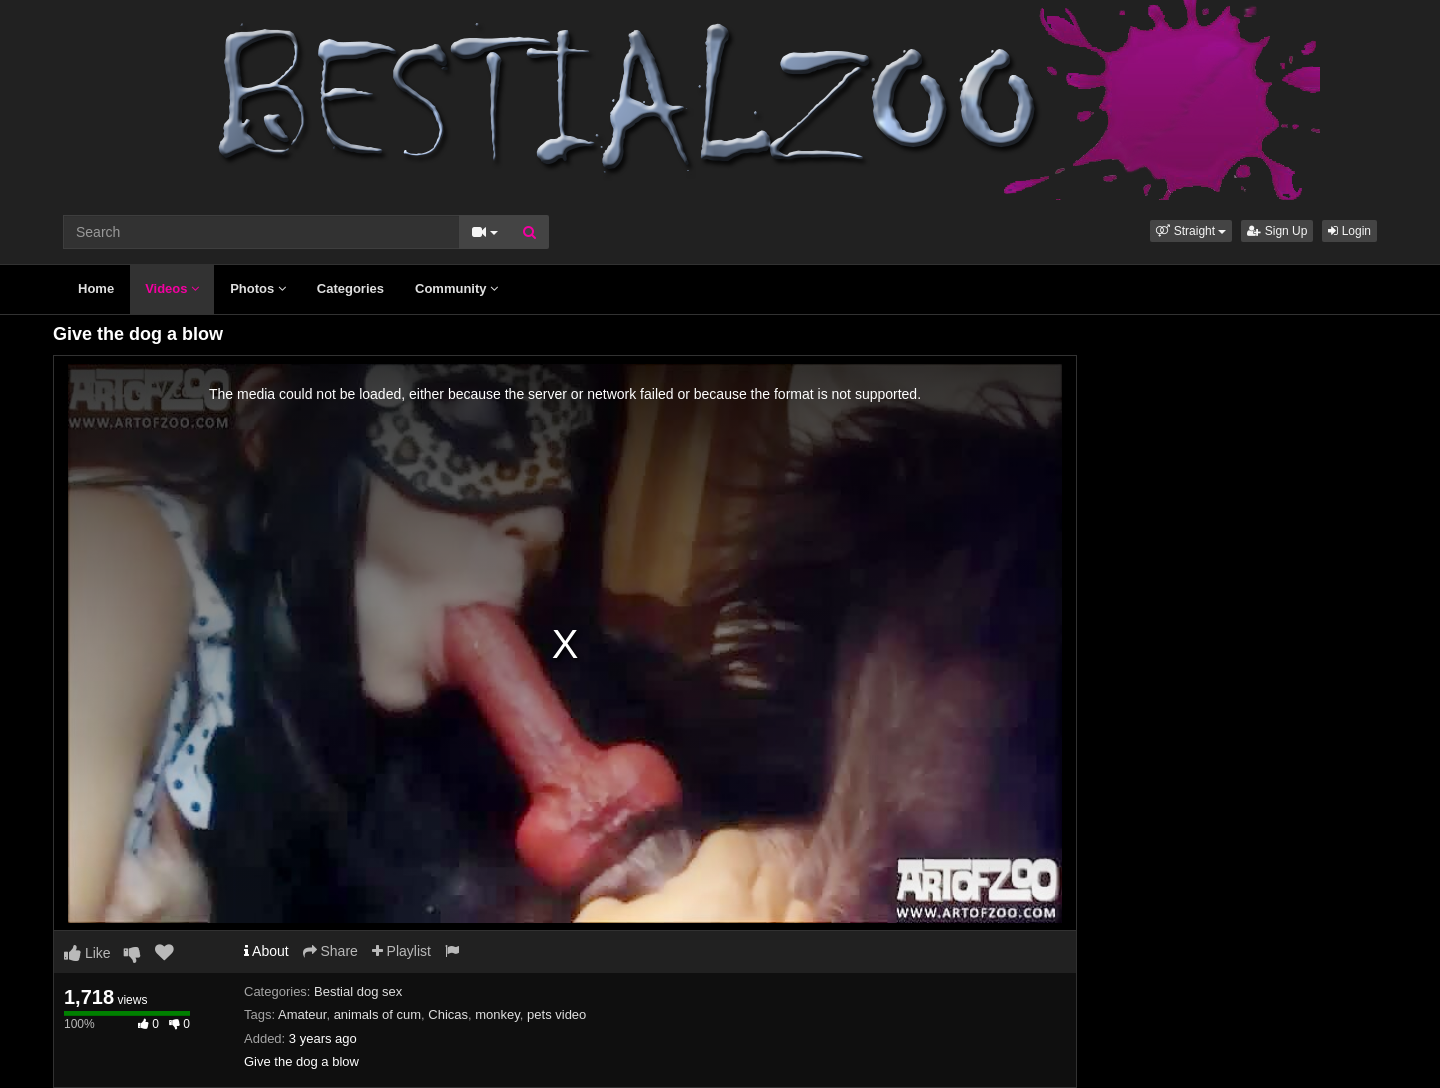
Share (330, 951)
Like (87, 953)
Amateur (302, 1014)
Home (96, 288)
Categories (350, 288)
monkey (497, 1014)
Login (1349, 231)
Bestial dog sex (358, 991)
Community (456, 288)
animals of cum (377, 1014)
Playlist (401, 951)
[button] (1191, 231)
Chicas (448, 1014)
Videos (172, 288)
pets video (556, 1014)
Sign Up (1277, 231)
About (266, 951)
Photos (258, 288)
